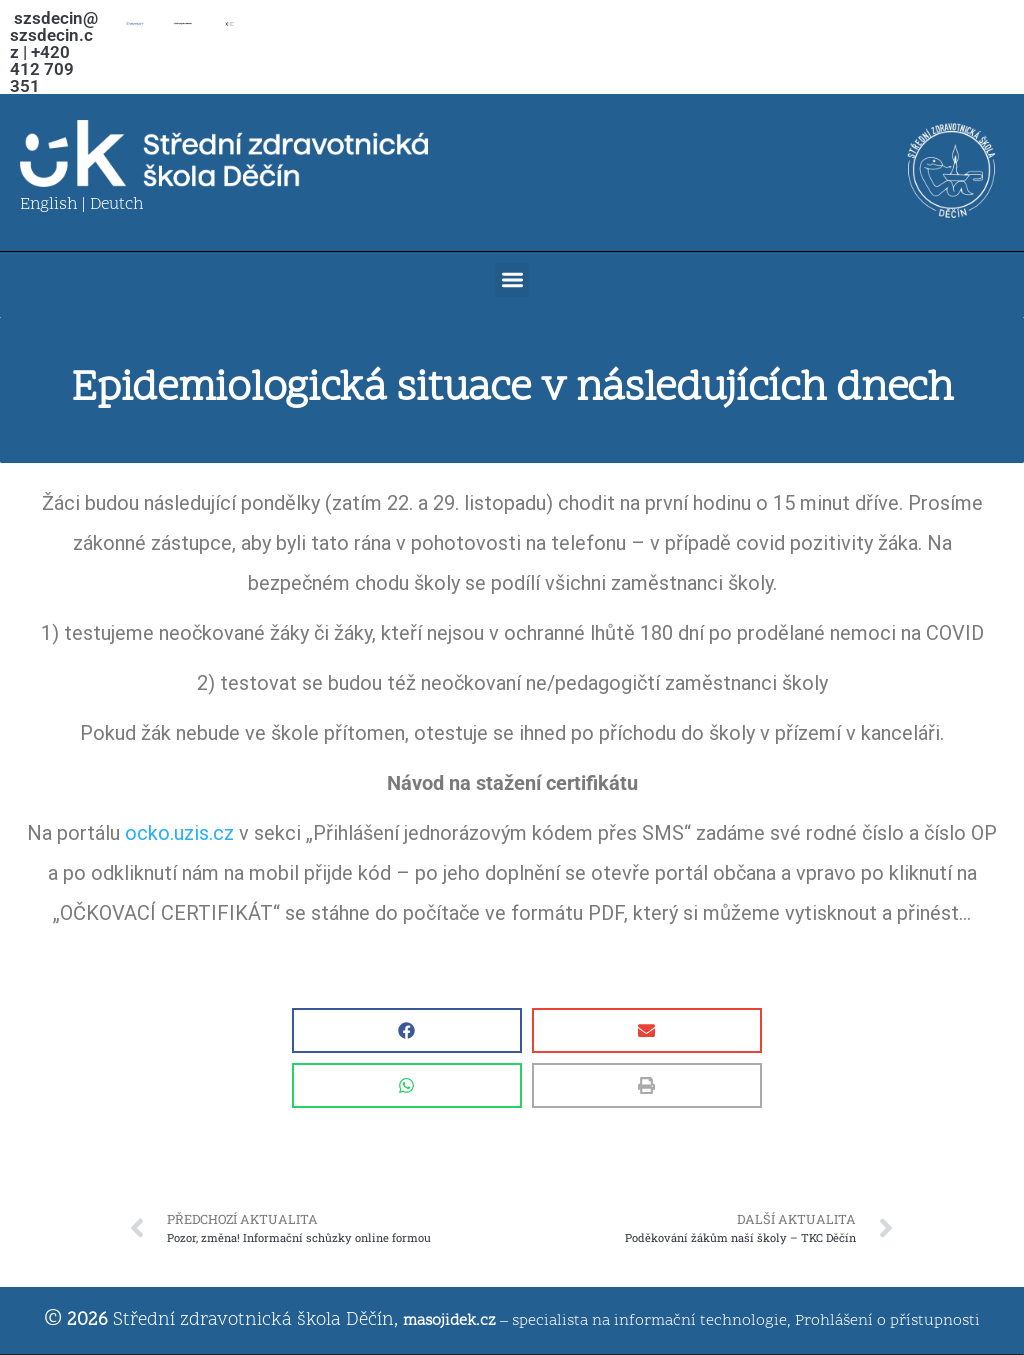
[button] (512, 280)
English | (55, 205)
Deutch (116, 205)
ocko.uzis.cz (179, 833)
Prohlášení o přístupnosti (887, 1321)
